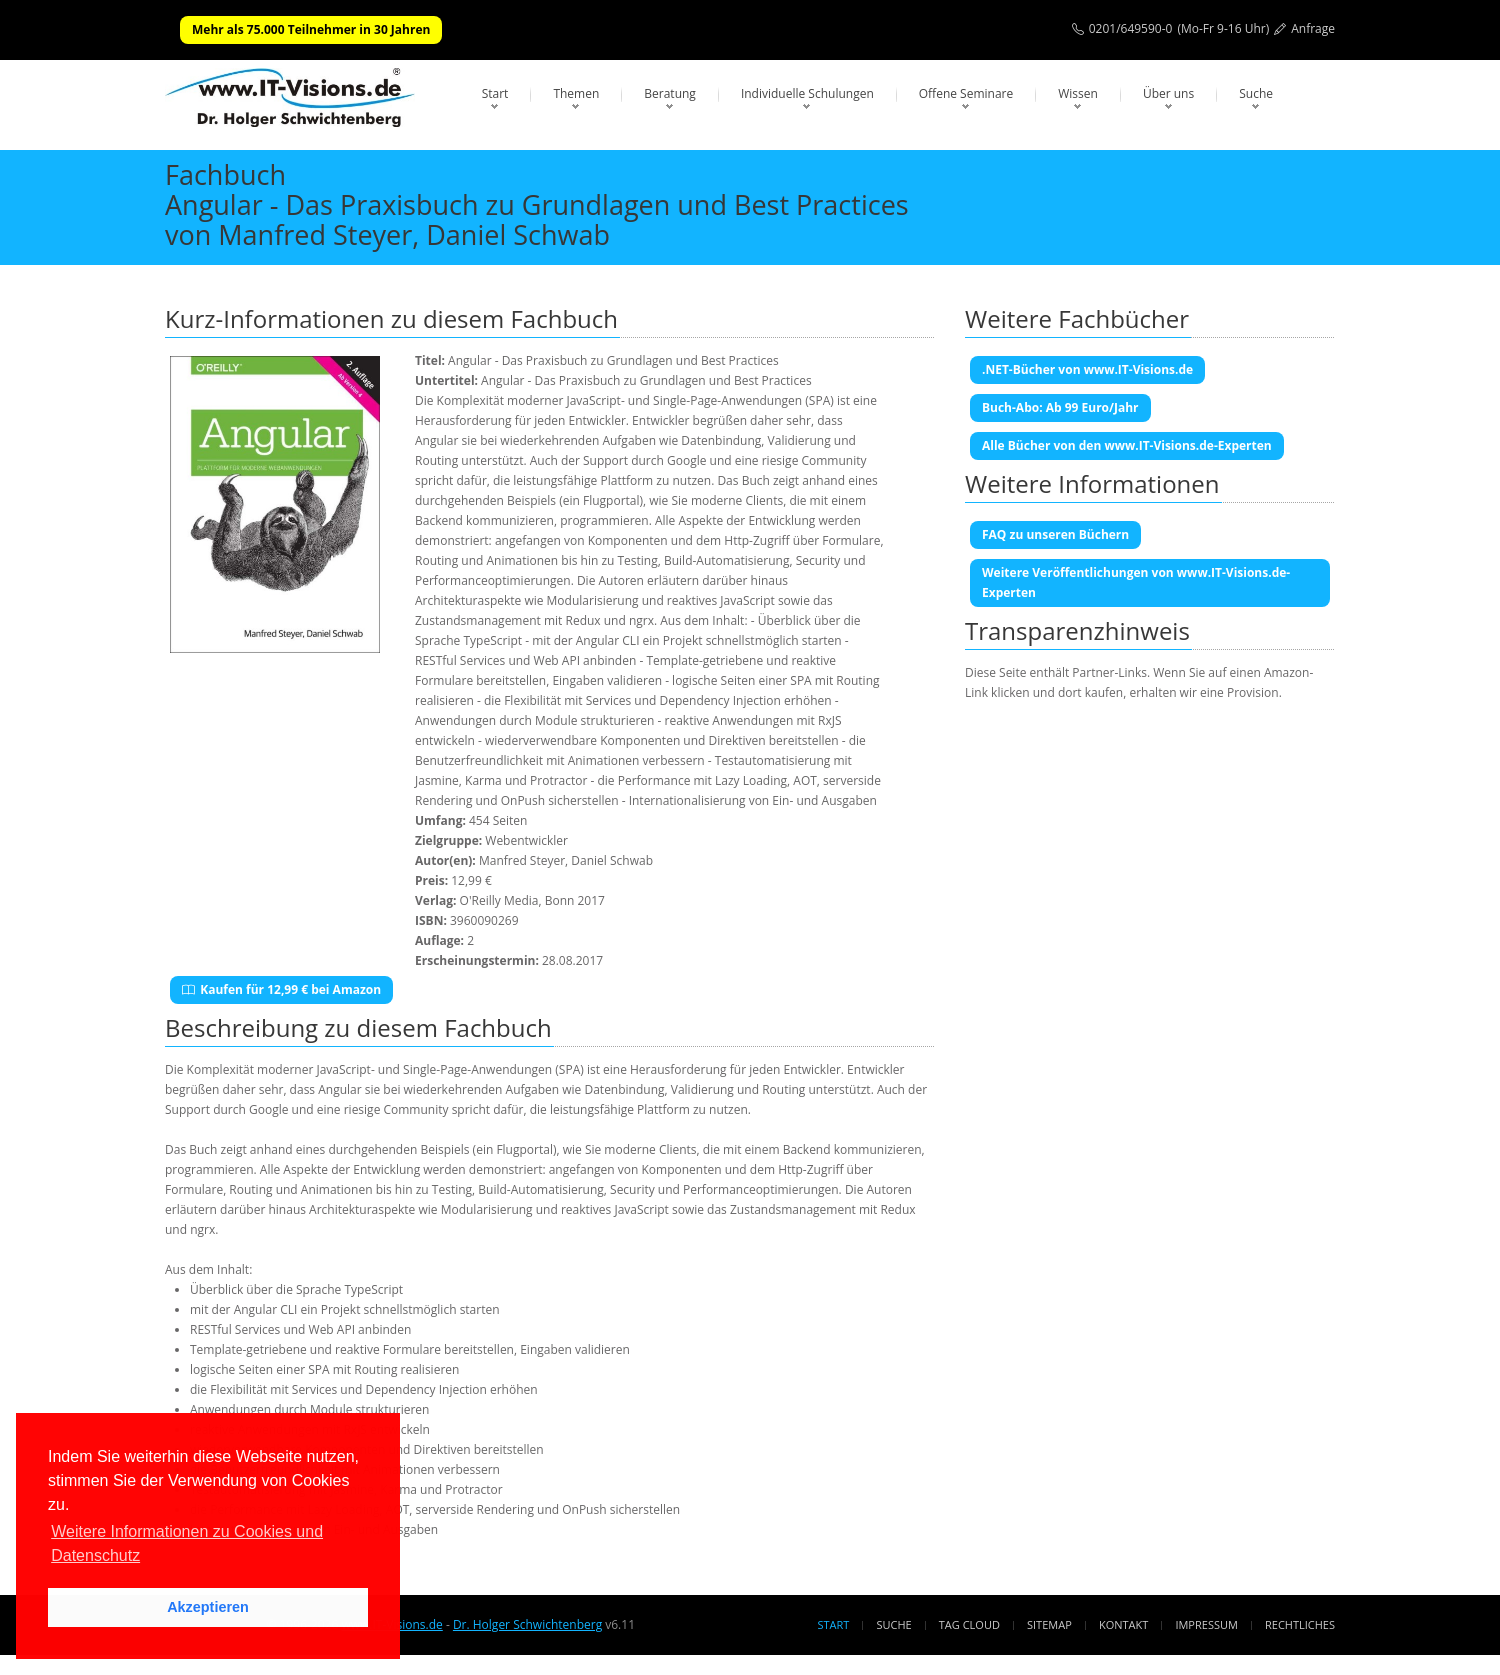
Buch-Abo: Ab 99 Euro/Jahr (1060, 407)
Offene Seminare (966, 93)
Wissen (1078, 93)
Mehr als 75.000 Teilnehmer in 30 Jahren (311, 29)
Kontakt (1123, 1624)
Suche (1256, 93)
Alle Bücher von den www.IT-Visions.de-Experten (1127, 445)
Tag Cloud (969, 1624)
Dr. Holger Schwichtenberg (527, 1624)
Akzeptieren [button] (208, 1607)
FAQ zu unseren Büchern (1055, 534)
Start (495, 93)
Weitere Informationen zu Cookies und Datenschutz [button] (187, 1543)
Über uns (1168, 93)
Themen (576, 93)
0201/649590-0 (1131, 28)
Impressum (1206, 1624)
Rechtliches (1300, 1624)
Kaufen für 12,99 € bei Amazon (281, 989)
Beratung (670, 93)
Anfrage (1313, 28)
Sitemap (1049, 1624)
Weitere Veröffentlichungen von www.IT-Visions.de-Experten (1136, 582)
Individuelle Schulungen (807, 93)
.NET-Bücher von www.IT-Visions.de (1087, 369)
